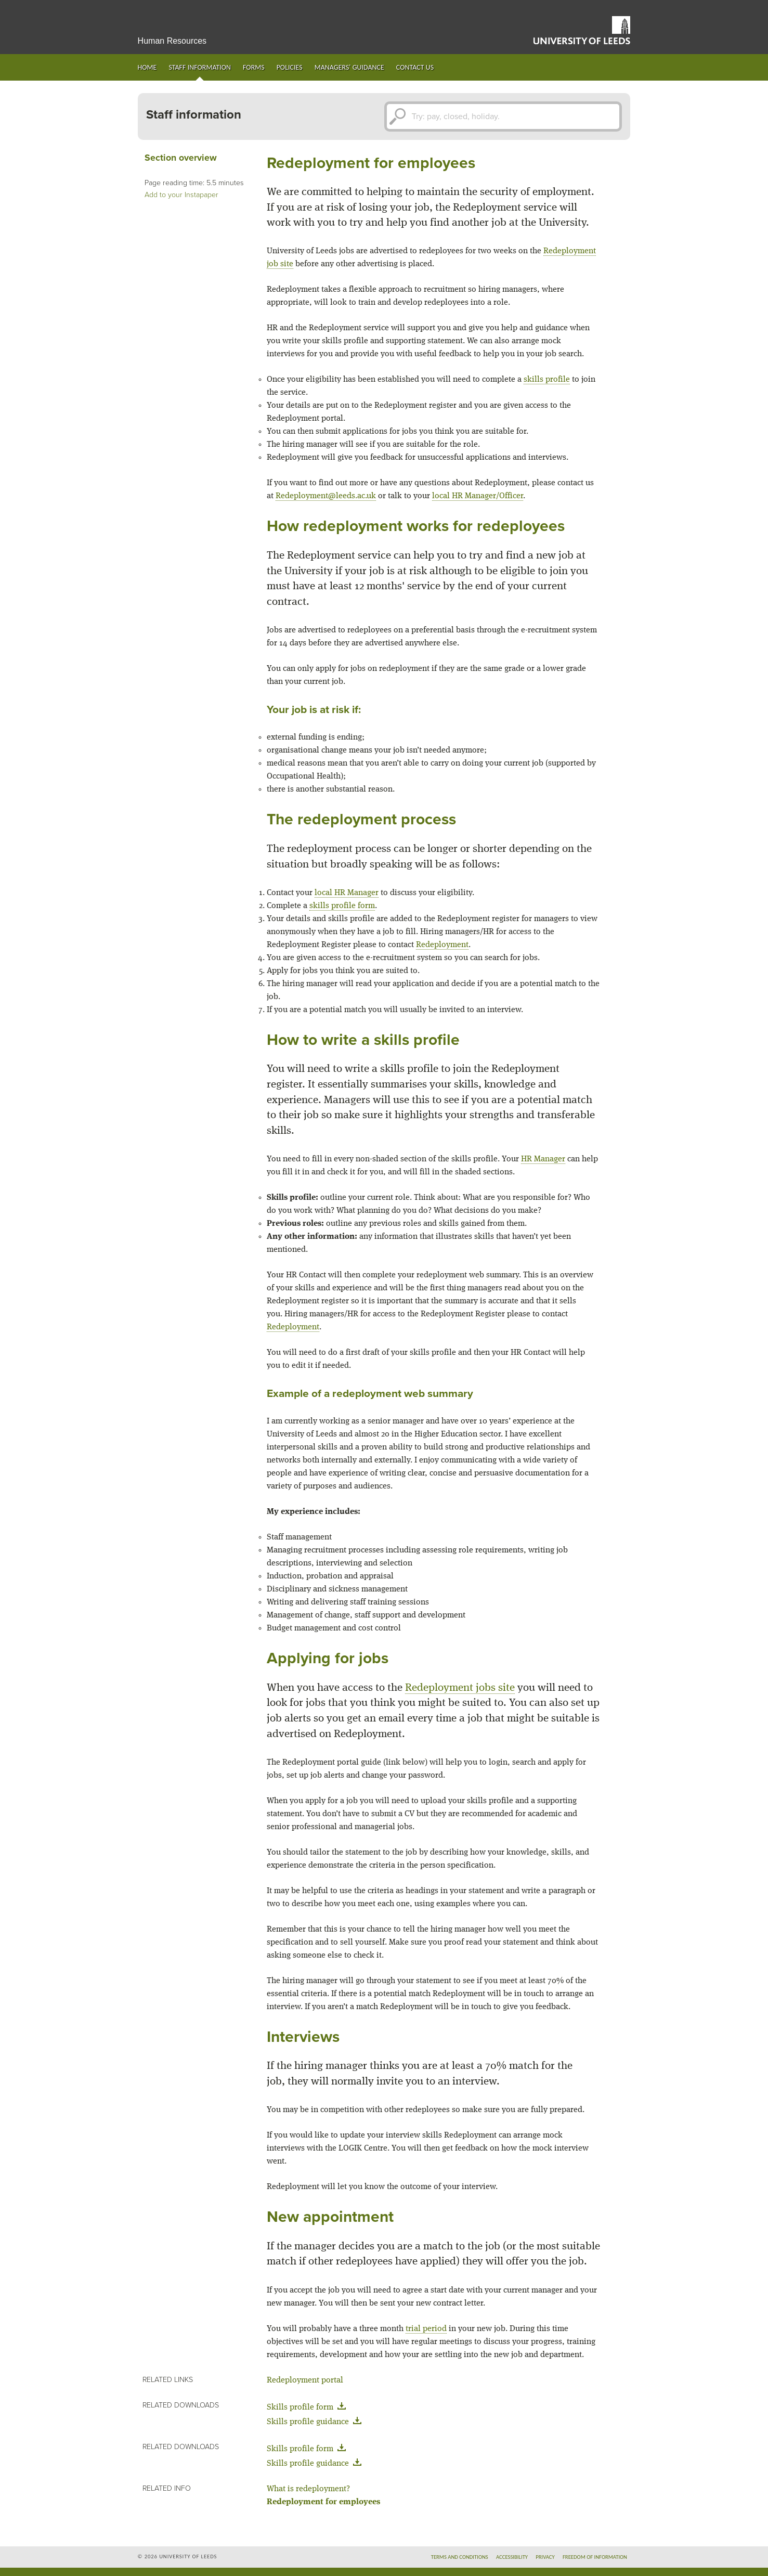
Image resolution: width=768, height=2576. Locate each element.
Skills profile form (308, 2407)
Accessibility (512, 2557)
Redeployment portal (305, 2380)
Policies (290, 67)
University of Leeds (581, 30)
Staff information (199, 67)
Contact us (415, 67)
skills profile (547, 380)
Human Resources (172, 40)
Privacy (545, 2557)
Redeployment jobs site (460, 1687)
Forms (254, 67)
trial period (426, 2329)
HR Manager (543, 1159)
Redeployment (442, 945)
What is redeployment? (308, 2489)
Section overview (181, 157)
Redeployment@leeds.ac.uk (326, 496)
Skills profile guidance (316, 2422)
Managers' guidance (349, 67)
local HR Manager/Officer (477, 496)
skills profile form (342, 906)
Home (147, 67)
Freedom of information (595, 2557)
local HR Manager (347, 893)
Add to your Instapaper (181, 194)
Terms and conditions (459, 2557)
